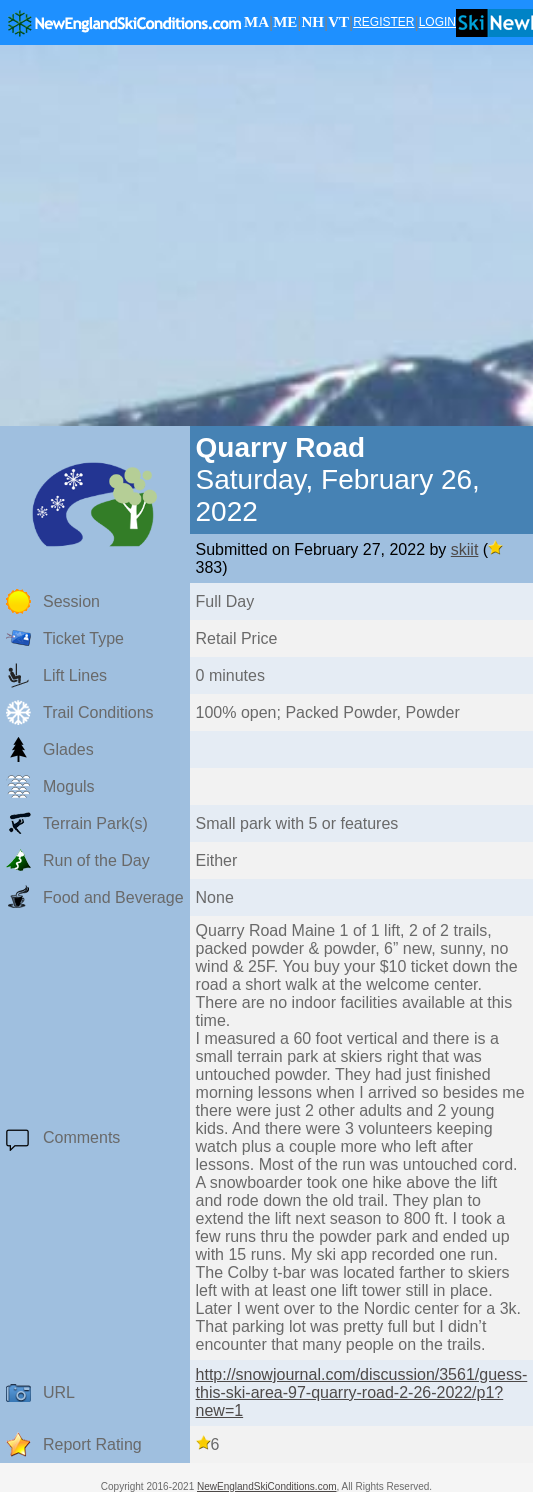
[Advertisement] (187, 235)
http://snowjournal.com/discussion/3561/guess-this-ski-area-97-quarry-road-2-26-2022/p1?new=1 (362, 1392)
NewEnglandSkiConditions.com (267, 1486)
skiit (465, 549)
